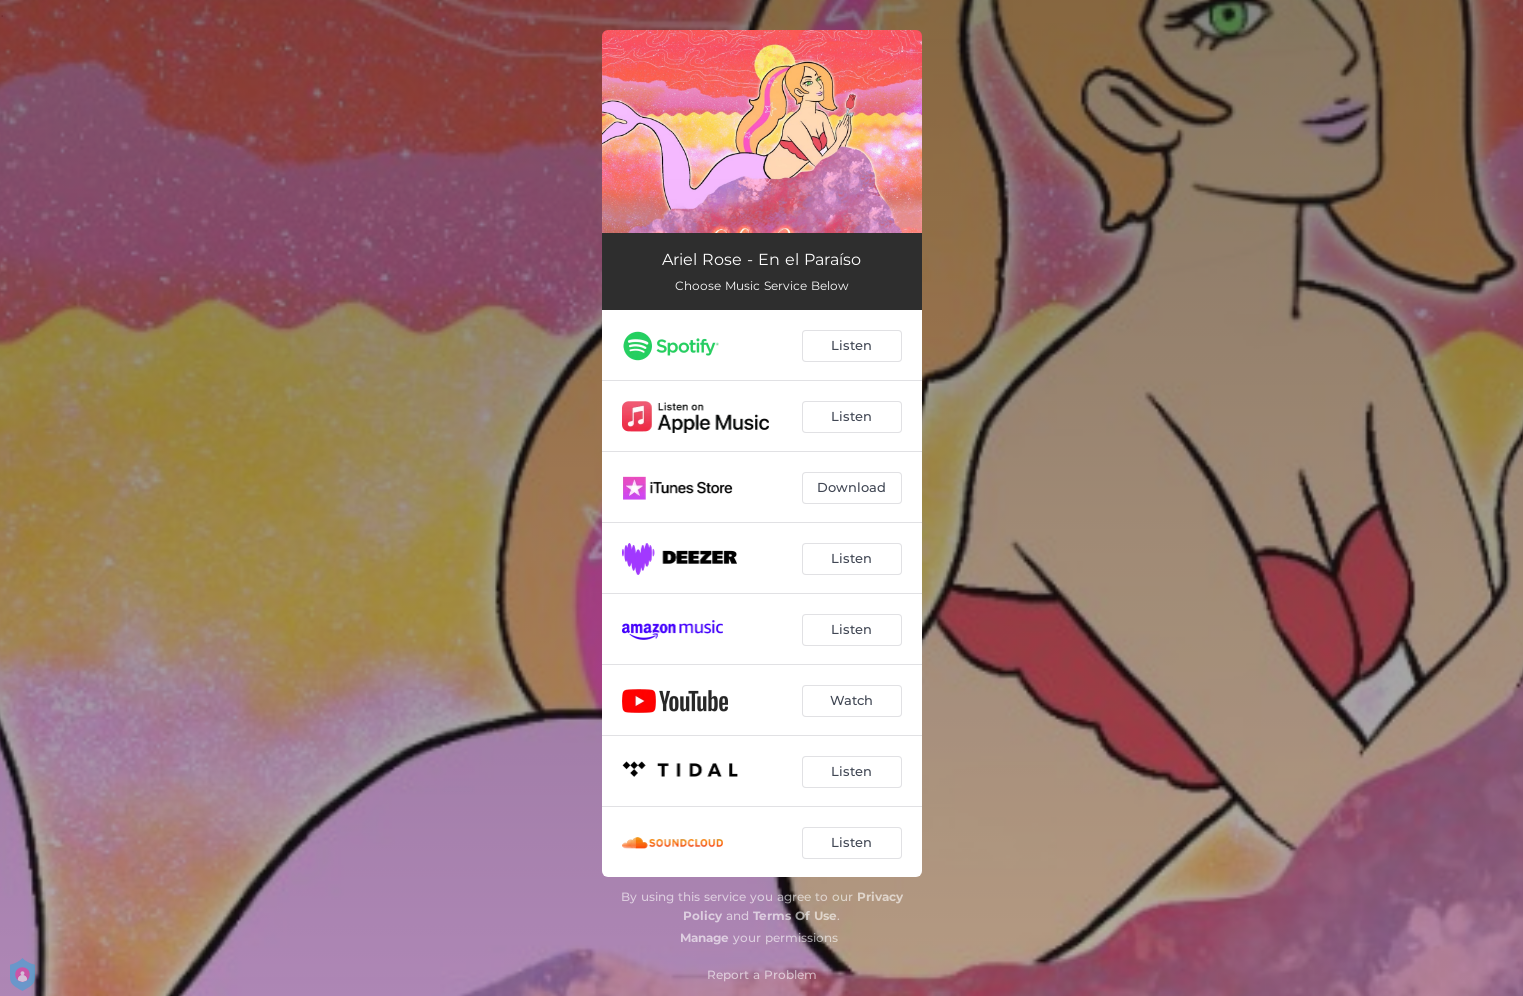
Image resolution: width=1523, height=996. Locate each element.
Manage (704, 937)
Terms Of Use (795, 915)
